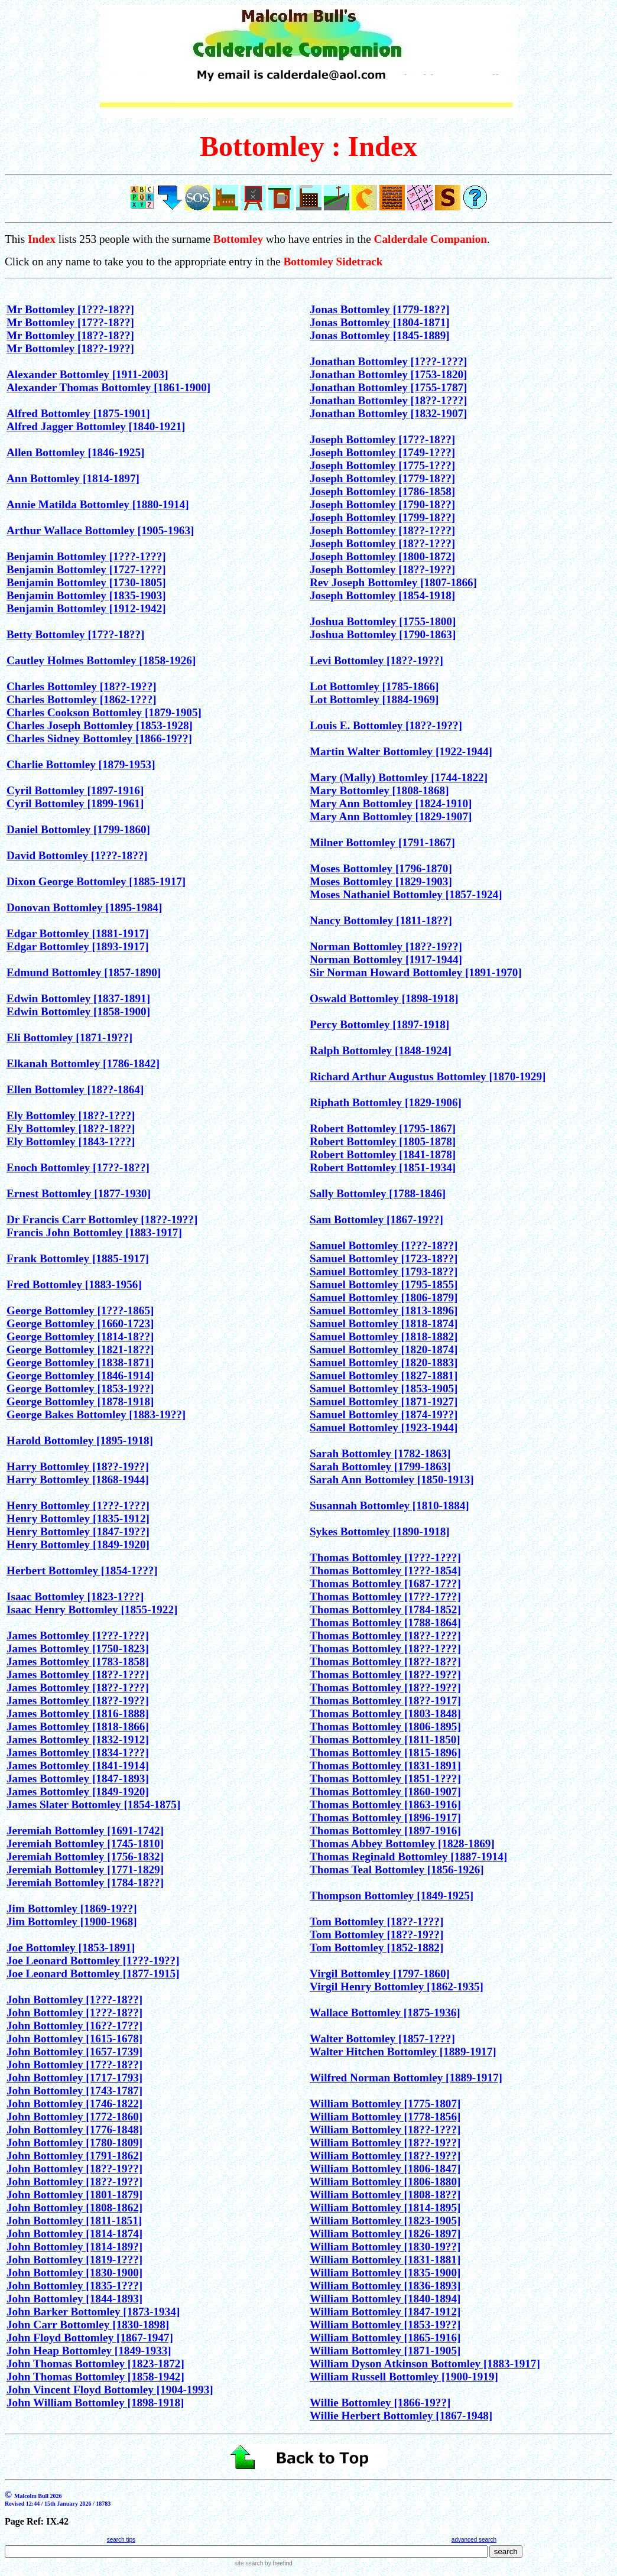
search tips (121, 2539)
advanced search (474, 2539)
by (277, 2563)
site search (249, 2563)
